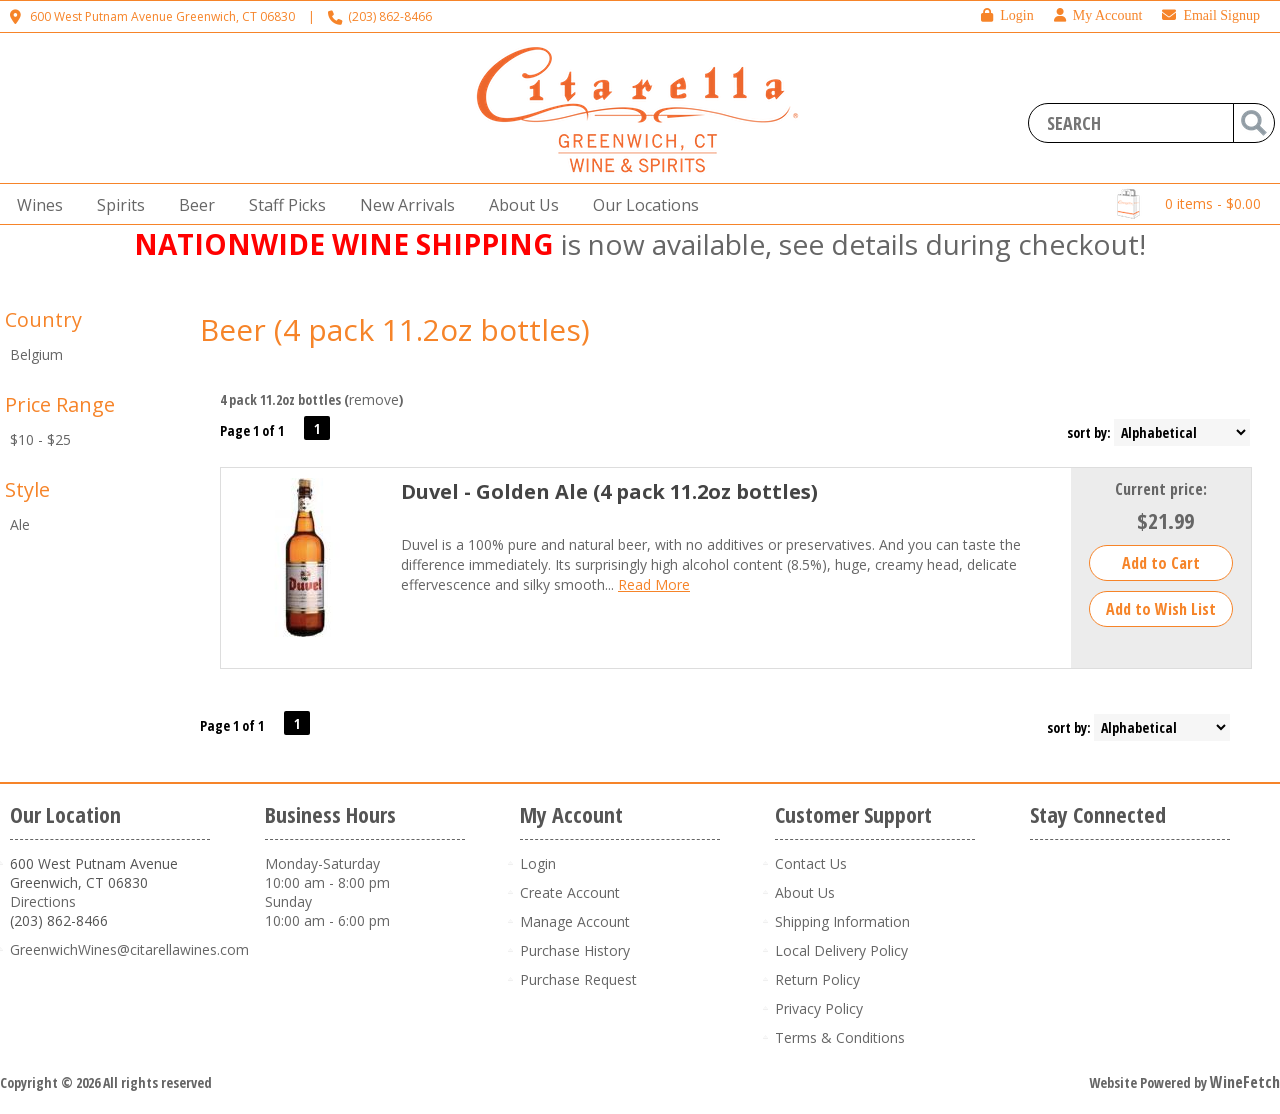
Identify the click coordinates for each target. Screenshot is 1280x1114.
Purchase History (575, 950)
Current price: (1161, 489)
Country (43, 319)
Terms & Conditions (840, 1037)
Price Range (60, 404)
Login (1007, 15)
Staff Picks (287, 205)
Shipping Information (842, 921)
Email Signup (1211, 15)
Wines (34, 205)
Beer (191, 205)
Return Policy (817, 979)
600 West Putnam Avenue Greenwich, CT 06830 (162, 16)
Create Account (570, 892)
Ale (20, 524)
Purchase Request (578, 979)
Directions (43, 901)
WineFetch (1245, 1082)
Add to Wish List (1161, 609)
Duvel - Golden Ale (609, 491)
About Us (518, 205)
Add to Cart (1161, 563)
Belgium (36, 354)
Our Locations (640, 205)
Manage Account (575, 921)
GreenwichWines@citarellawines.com (129, 949)
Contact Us (811, 863)
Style (27, 489)
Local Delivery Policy (841, 950)
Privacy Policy (819, 1008)
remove (374, 399)
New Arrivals (407, 205)
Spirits (115, 205)
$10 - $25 (40, 439)
